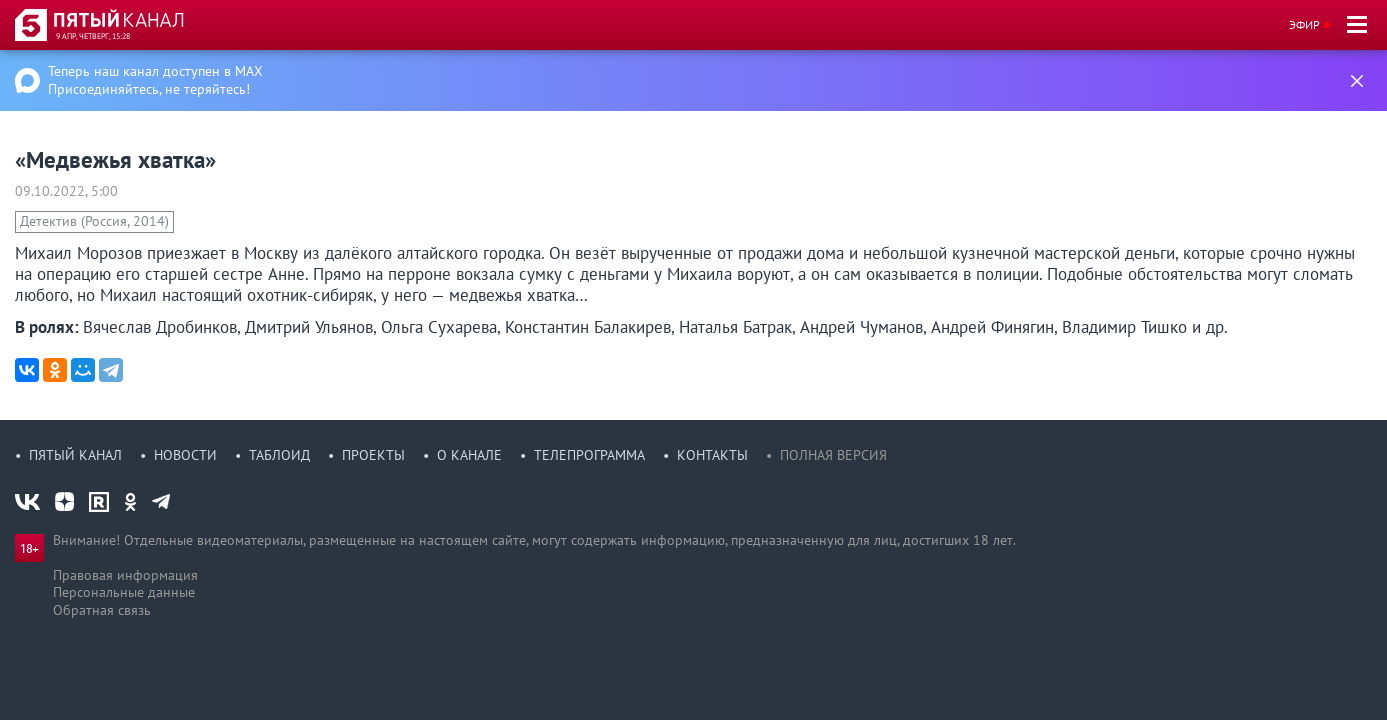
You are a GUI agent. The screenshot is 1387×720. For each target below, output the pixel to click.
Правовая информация (125, 575)
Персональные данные (124, 592)
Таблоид (279, 455)
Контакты (712, 455)
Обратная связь (102, 610)
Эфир (1304, 24)
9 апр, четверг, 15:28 (93, 36)
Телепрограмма (589, 455)
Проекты (373, 455)
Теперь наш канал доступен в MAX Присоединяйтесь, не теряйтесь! (155, 80)
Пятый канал (75, 455)
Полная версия (833, 455)
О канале (469, 455)
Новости (185, 455)
